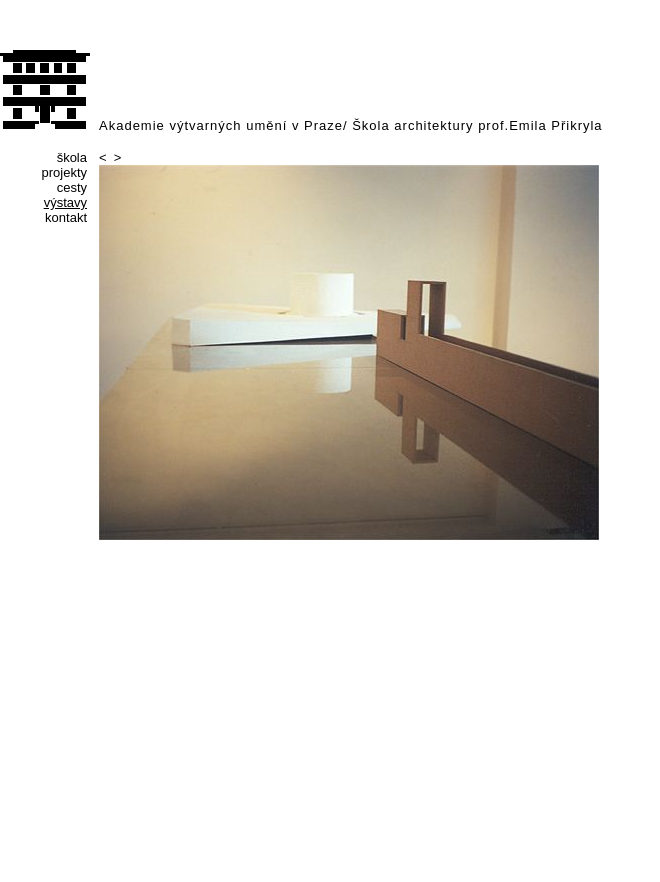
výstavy (65, 202)
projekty (64, 172)
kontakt (66, 217)
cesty (72, 187)
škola (72, 157)
